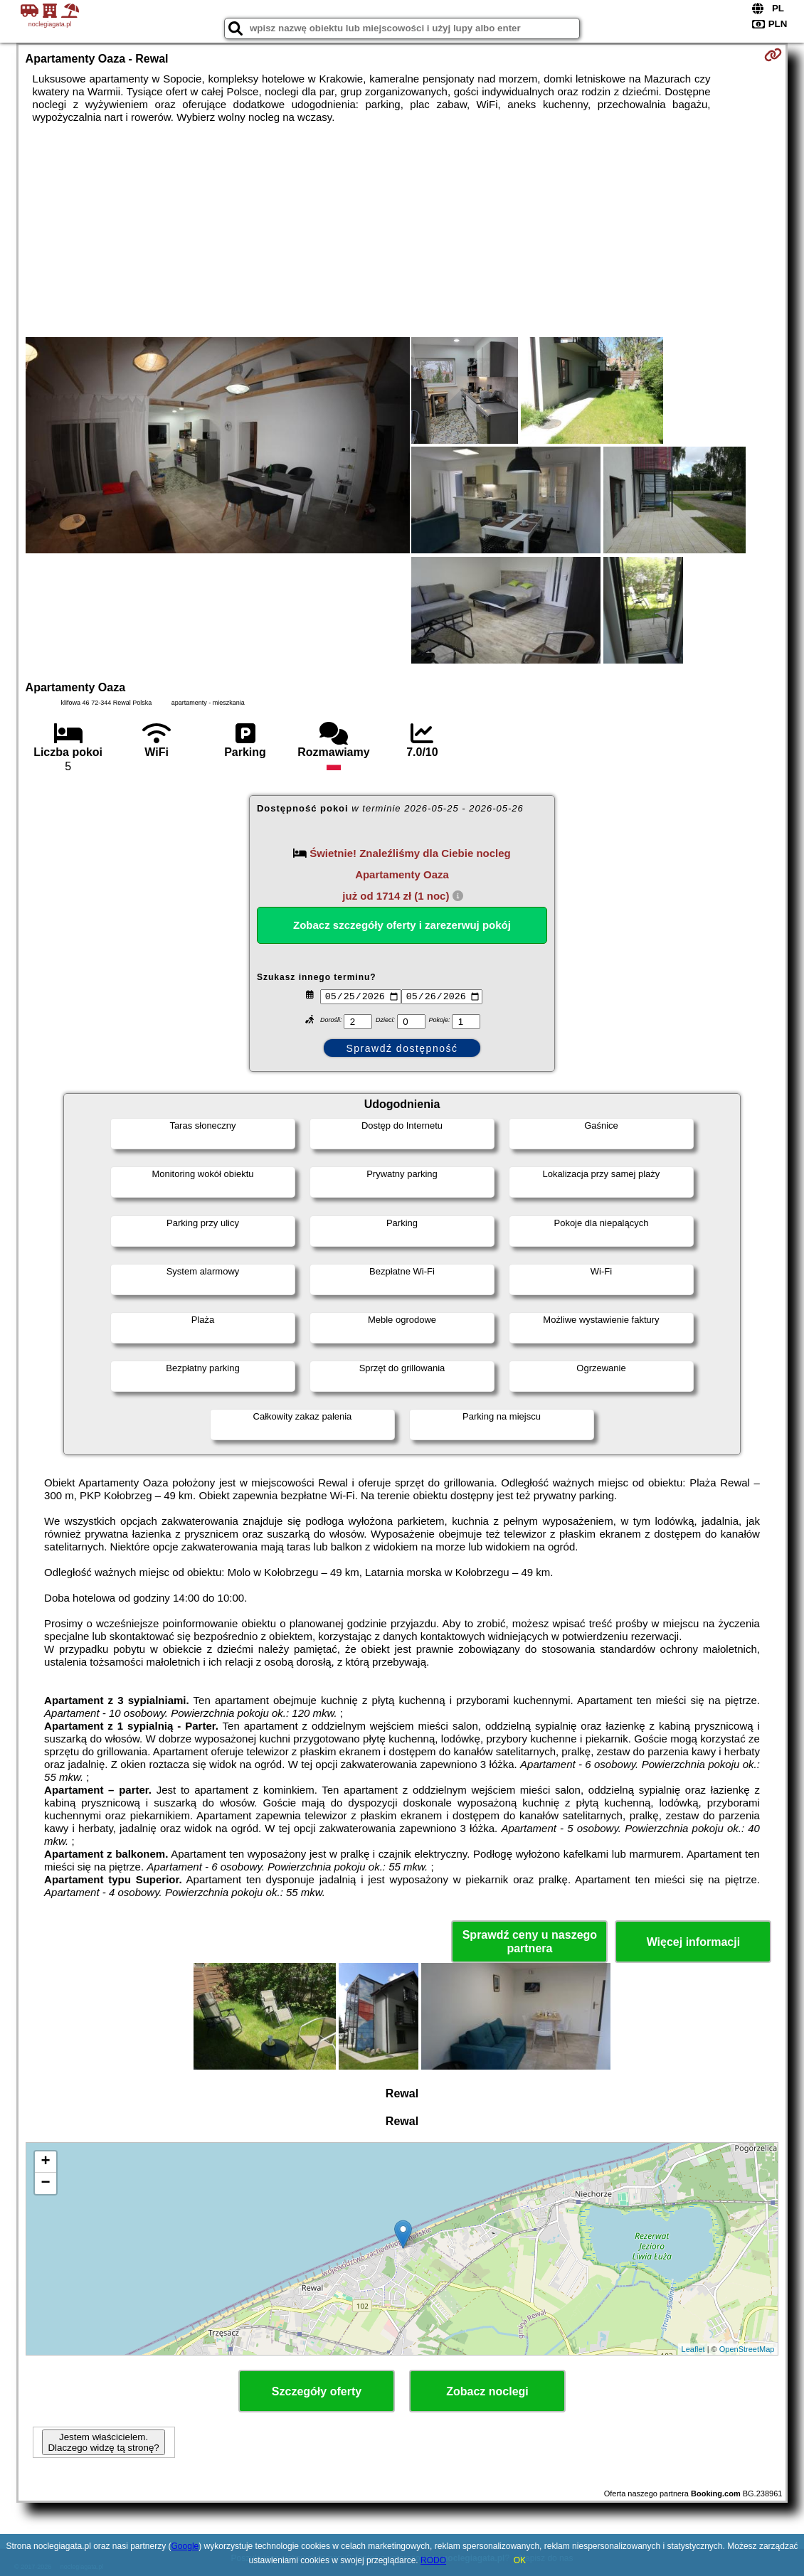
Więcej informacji (693, 1942)
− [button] (45, 2183)
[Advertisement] (402, 230)
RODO (433, 2560)
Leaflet (693, 2349)
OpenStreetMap (747, 2349)
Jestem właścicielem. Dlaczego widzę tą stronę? (103, 2442)
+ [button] (45, 2162)
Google (185, 2546)
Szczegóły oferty (316, 2391)
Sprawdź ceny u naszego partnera (529, 1941)
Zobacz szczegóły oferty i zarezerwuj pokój (402, 925)
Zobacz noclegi (487, 2391)
